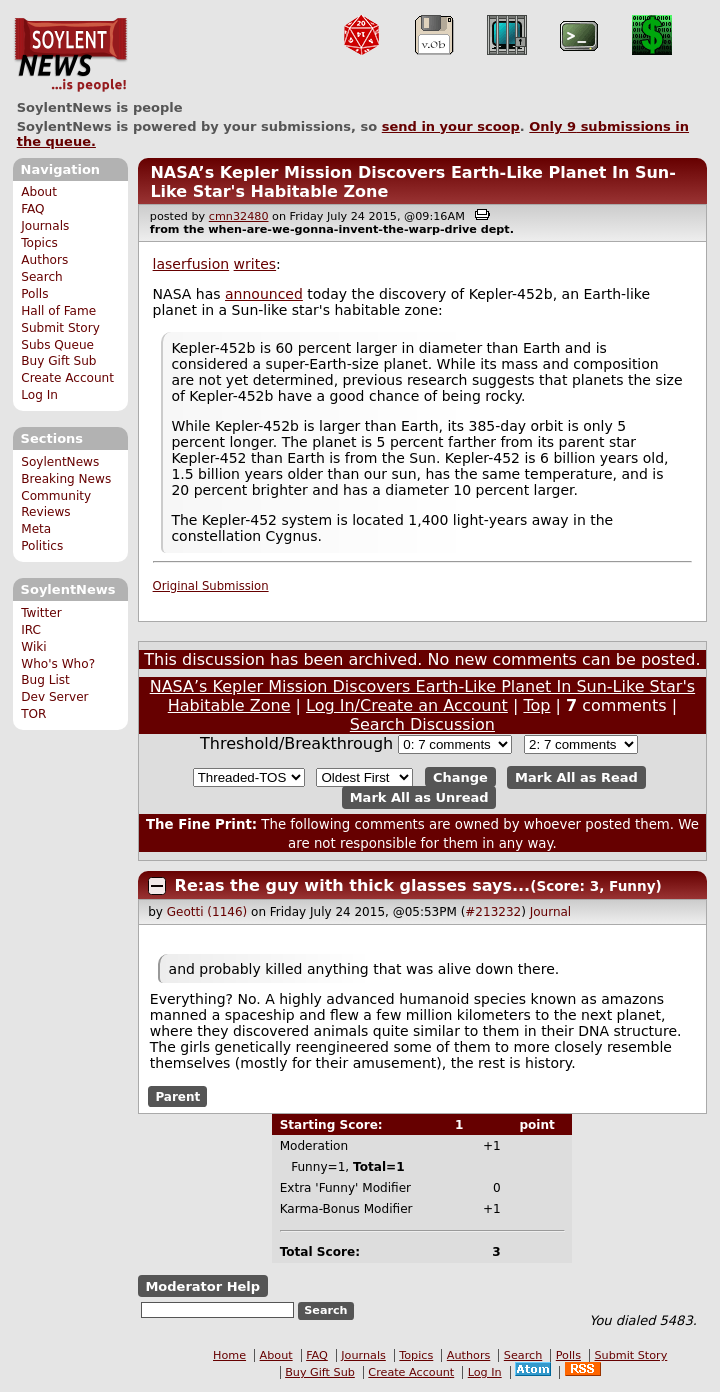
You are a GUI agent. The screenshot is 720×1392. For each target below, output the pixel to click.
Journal (551, 912)
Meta (36, 529)
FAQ (32, 209)
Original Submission (211, 586)
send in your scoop (451, 126)
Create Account (67, 378)
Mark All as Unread (419, 797)
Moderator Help (202, 1286)
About (39, 192)
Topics (39, 243)
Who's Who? (58, 664)
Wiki (33, 647)
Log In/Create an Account (407, 705)
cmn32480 (239, 216)
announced (264, 294)
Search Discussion (422, 724)
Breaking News (66, 479)
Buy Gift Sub (58, 361)
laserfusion (191, 264)
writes (255, 264)
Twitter (41, 613)
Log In (39, 395)
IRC (31, 630)
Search (42, 277)
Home (229, 1355)
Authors (44, 260)
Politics (42, 546)
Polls (34, 294)
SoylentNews (70, 55)
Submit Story (60, 328)
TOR (33, 714)
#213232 (493, 912)
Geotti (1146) (207, 912)
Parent (177, 1096)
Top (536, 705)
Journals (45, 226)
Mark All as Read (576, 777)
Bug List (45, 680)
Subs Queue (57, 345)
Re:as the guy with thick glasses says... (353, 885)
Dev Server (54, 697)
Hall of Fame (58, 311)
